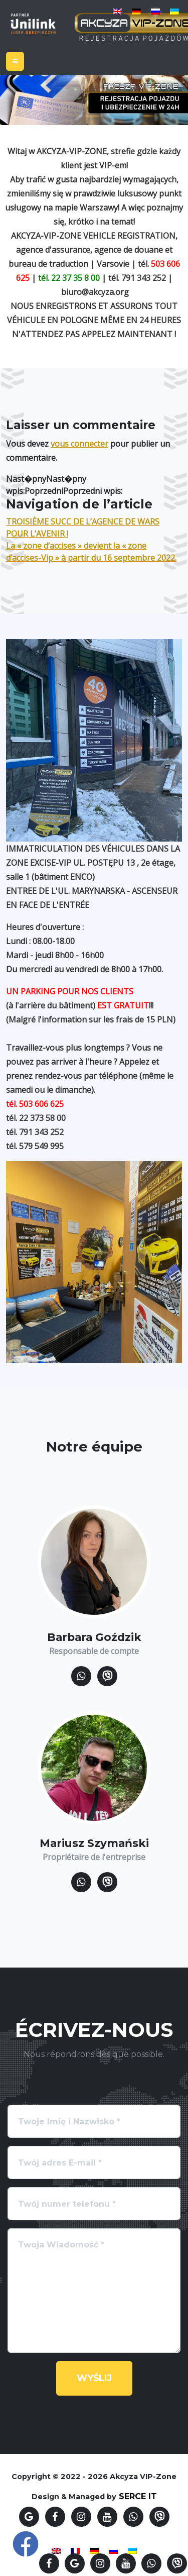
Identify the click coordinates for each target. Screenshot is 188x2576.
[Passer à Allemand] (136, 11)
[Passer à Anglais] (117, 11)
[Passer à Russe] (155, 11)
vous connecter (79, 443)
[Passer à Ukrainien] (174, 11)
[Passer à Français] (75, 2550)
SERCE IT (138, 2496)
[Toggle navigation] (15, 61)
